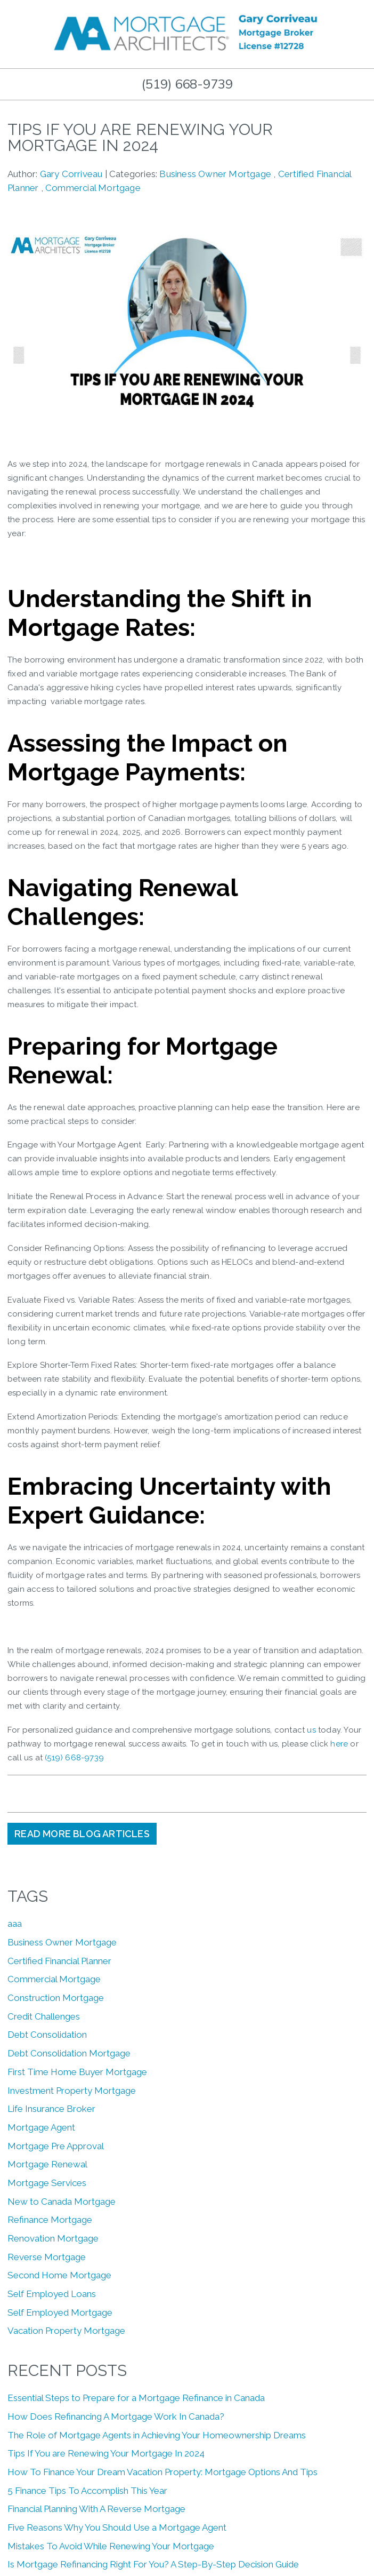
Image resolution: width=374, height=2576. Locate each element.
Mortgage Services (46, 2183)
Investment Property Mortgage (71, 2090)
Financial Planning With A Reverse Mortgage (96, 2508)
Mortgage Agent (41, 2127)
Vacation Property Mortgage (66, 2330)
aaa (14, 1923)
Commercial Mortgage (93, 187)
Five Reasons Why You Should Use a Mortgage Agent (116, 2527)
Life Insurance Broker (51, 2108)
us (311, 1730)
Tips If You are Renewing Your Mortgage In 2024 (106, 2453)
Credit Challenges (43, 2016)
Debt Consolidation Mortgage (69, 2053)
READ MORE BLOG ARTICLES (82, 1833)
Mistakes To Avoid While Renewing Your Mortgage (110, 2546)
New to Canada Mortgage (61, 2201)
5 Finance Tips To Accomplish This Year (87, 2490)
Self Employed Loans (51, 2293)
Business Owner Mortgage (215, 174)
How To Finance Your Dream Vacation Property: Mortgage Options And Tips (162, 2472)
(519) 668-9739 (187, 84)
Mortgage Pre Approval (55, 2146)
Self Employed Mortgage (59, 2312)
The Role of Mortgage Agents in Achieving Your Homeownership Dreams (156, 2435)
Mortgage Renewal (47, 2164)
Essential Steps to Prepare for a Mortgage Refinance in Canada (136, 2397)
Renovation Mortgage (53, 2238)
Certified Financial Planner (59, 1961)
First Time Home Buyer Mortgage (77, 2072)
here (339, 1744)
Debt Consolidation (47, 2034)
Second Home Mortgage (59, 2275)
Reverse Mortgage (46, 2257)
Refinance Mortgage (49, 2219)
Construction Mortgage (55, 1997)
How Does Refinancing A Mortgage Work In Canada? (115, 2416)
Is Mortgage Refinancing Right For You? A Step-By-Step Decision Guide (153, 2564)
